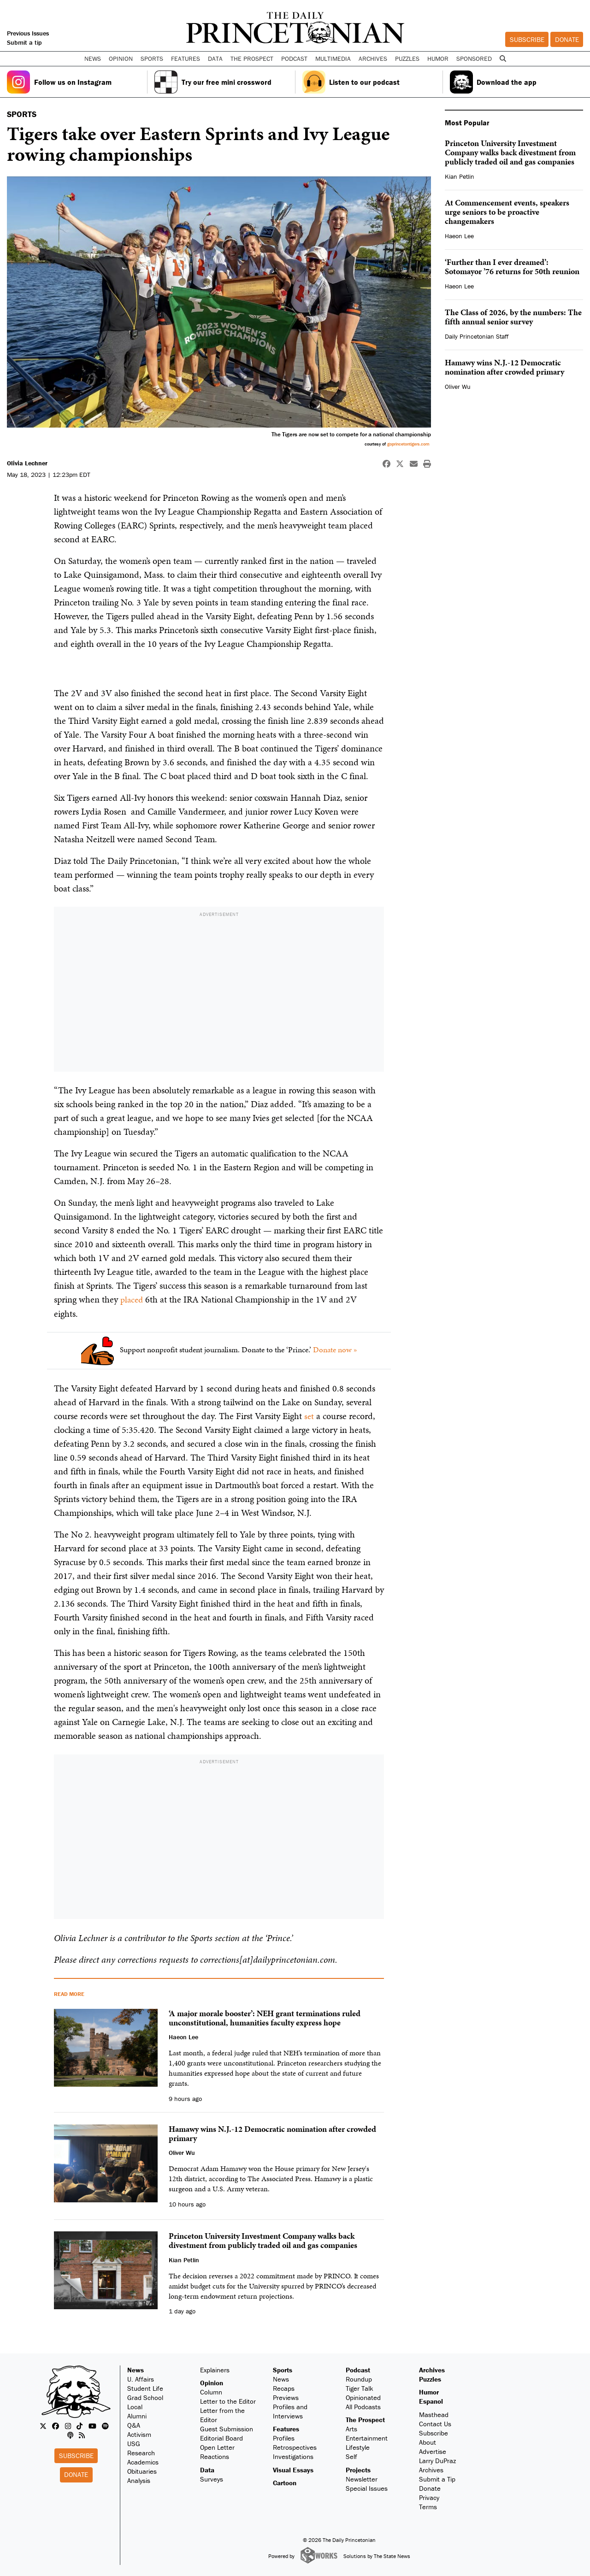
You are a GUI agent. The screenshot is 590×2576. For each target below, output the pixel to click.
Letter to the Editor (228, 2400)
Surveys (211, 2478)
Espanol (431, 2400)
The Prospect (365, 2419)
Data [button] (215, 58)
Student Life (145, 2387)
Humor (437, 58)
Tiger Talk (359, 2387)
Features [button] (185, 58)
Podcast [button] (294, 58)
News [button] (92, 58)
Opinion (211, 2382)
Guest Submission (226, 2428)
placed (132, 1299)
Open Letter (217, 2446)
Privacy (429, 2497)
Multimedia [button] (333, 58)
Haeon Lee (459, 236)
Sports (282, 2369)
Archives (373, 58)
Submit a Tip (437, 2478)
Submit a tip (24, 42)
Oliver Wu (458, 386)
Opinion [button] (121, 58)
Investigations (293, 2456)
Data (207, 2469)
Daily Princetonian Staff (476, 336)
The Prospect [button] (251, 58)
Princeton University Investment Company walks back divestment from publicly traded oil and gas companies (510, 152)
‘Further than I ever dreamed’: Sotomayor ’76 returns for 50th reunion (512, 266)
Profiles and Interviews (290, 2411)
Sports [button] (152, 58)
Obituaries (142, 2470)
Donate (567, 39)
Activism (139, 2433)
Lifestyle (358, 2446)
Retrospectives (295, 2446)
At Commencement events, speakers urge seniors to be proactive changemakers (507, 212)
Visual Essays (293, 2469)
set (309, 1415)
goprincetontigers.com (408, 444)
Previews (286, 2397)
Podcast (358, 2369)
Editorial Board (221, 2437)
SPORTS (21, 114)
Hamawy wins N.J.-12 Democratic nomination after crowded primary (504, 367)
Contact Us (435, 2423)
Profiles (284, 2437)
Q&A (133, 2424)
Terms (428, 2506)
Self (351, 2456)
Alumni (137, 2415)
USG (133, 2443)
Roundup (359, 2378)
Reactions (214, 2456)
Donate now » (335, 1349)
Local (134, 2406)
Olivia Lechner (27, 463)
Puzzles (407, 58)
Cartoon (284, 2482)
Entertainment (367, 2437)
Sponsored (474, 58)
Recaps (284, 2387)
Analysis (138, 2480)
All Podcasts (363, 2406)
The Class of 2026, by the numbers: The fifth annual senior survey (513, 316)
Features (286, 2428)
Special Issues (367, 2487)
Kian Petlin (459, 176)
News (135, 2369)
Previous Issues (28, 33)
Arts (351, 2428)
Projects (358, 2469)
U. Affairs (140, 2378)
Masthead (433, 2414)
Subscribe (527, 39)
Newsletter (362, 2478)
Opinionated (363, 2397)
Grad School (145, 2397)
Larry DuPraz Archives (437, 2465)
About (427, 2441)
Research (141, 2452)
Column (211, 2391)
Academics (143, 2461)
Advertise (432, 2451)
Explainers (215, 2369)
